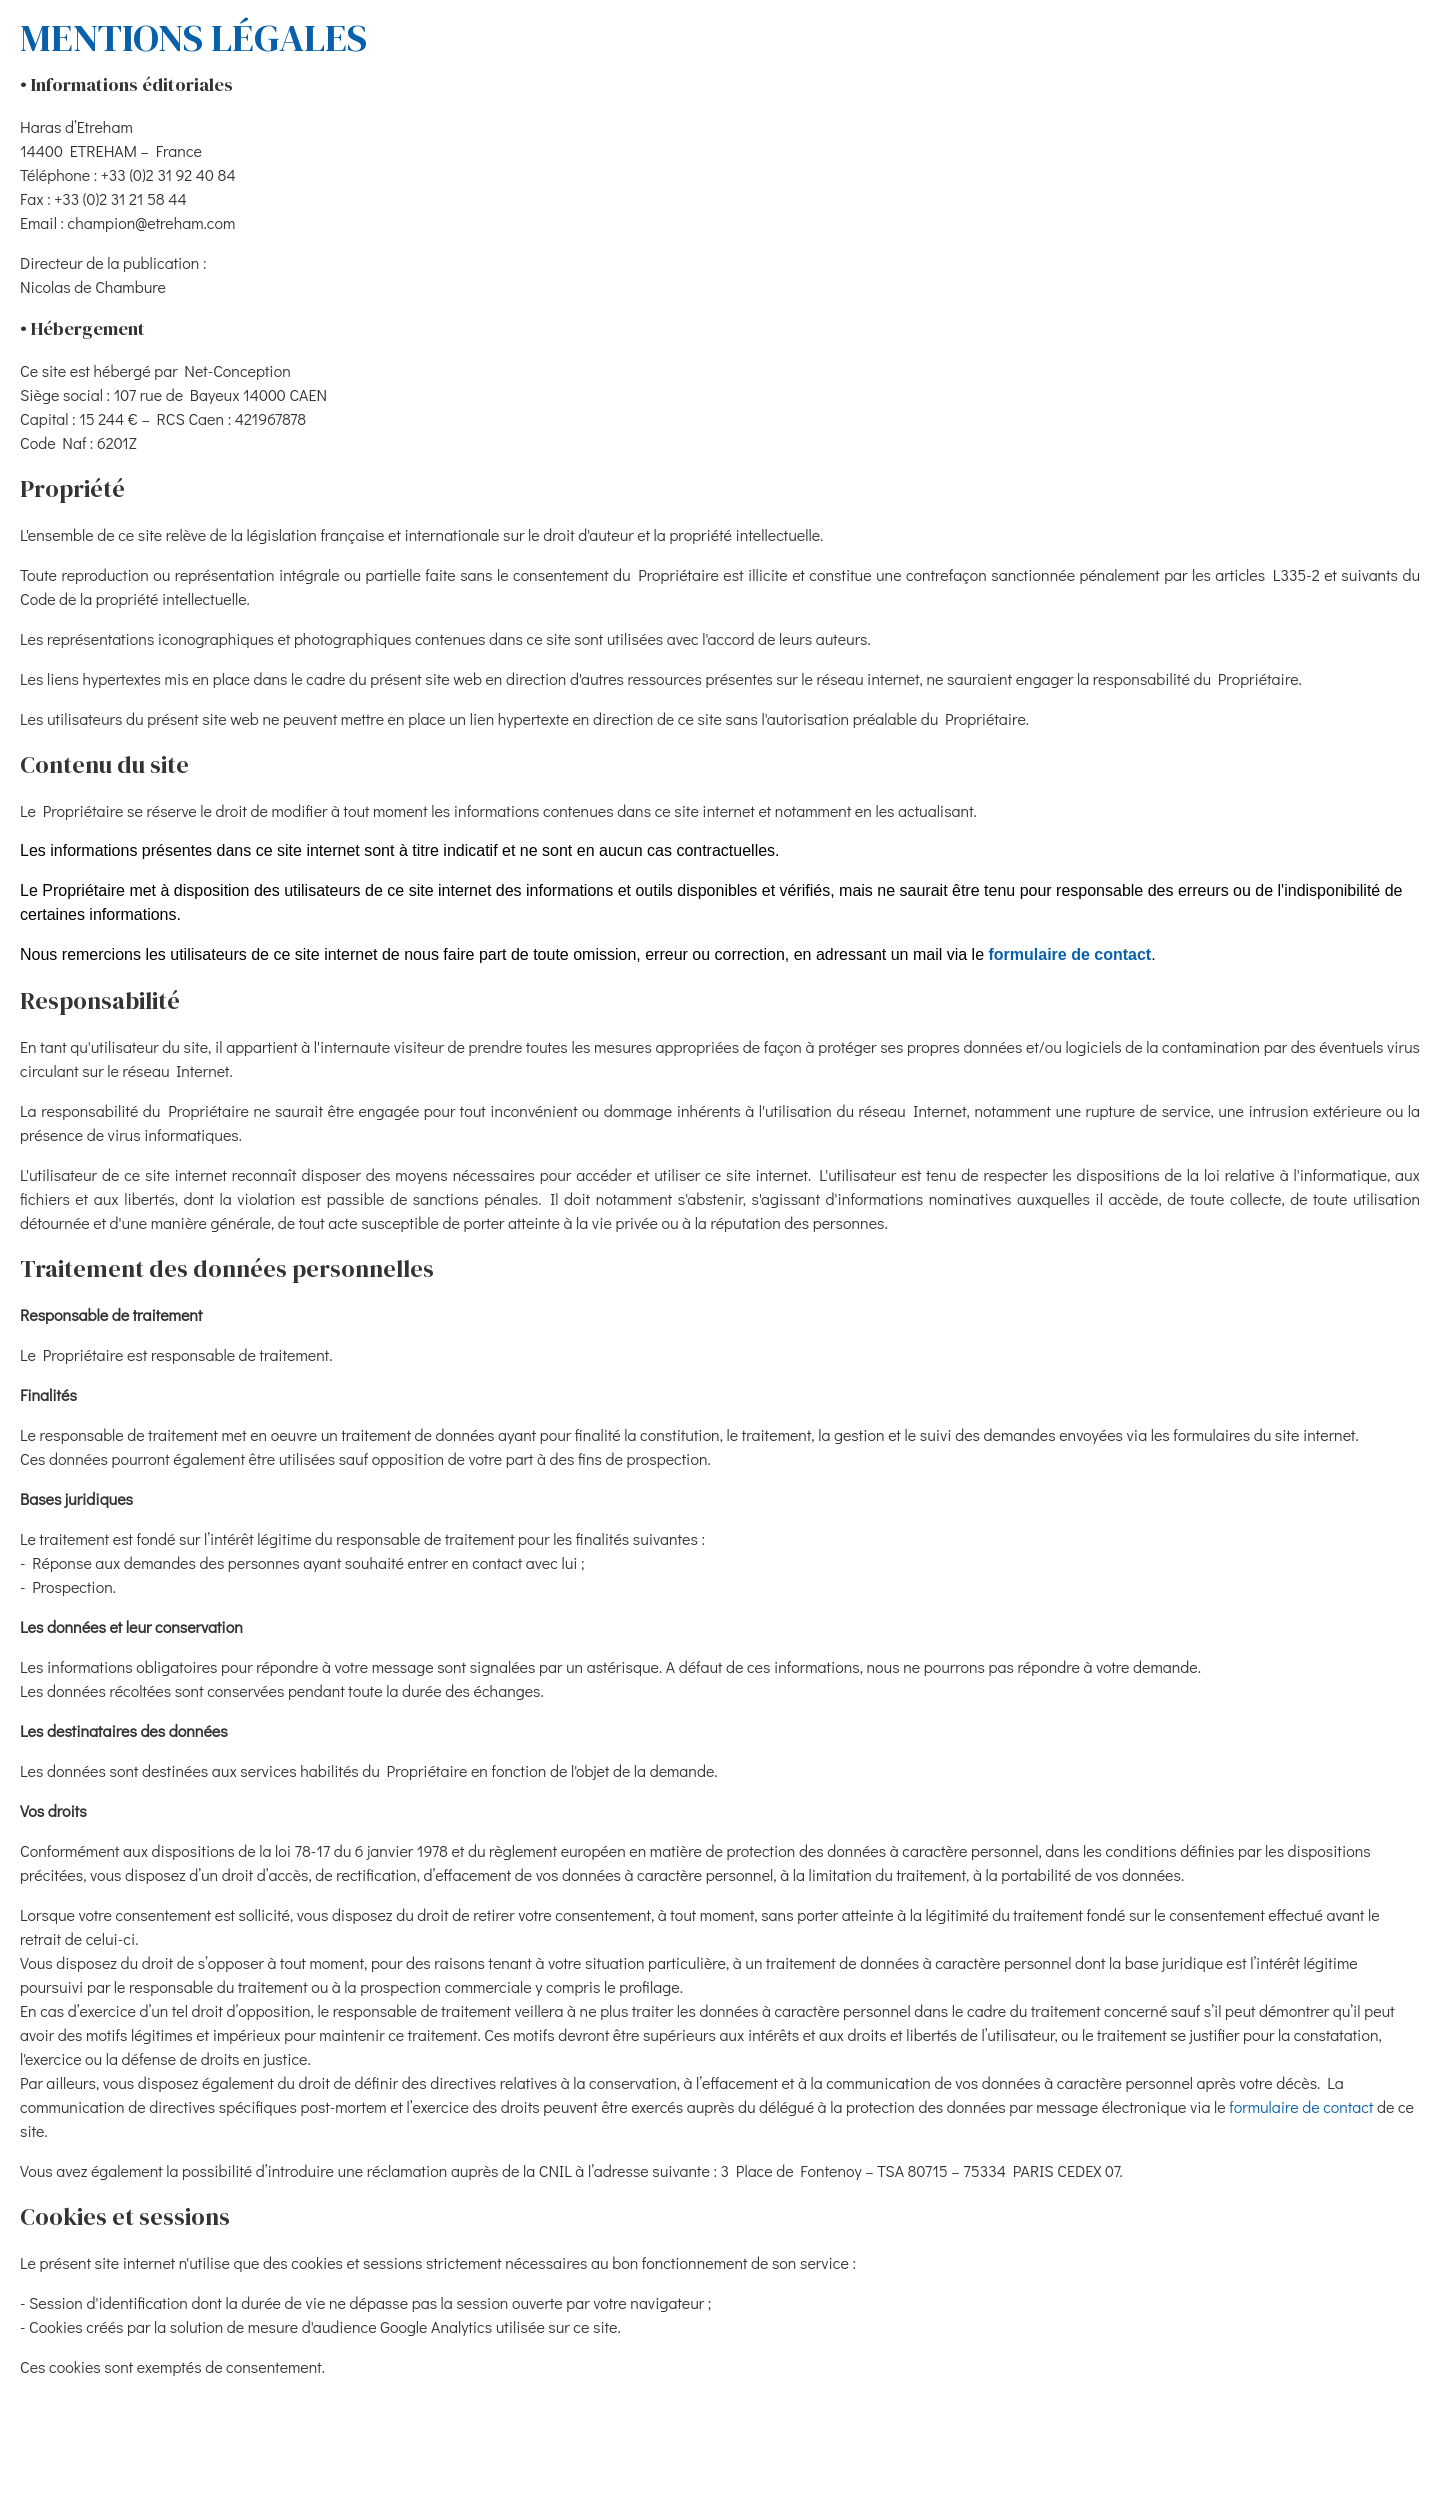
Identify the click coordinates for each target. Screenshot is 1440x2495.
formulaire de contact (1069, 954)
